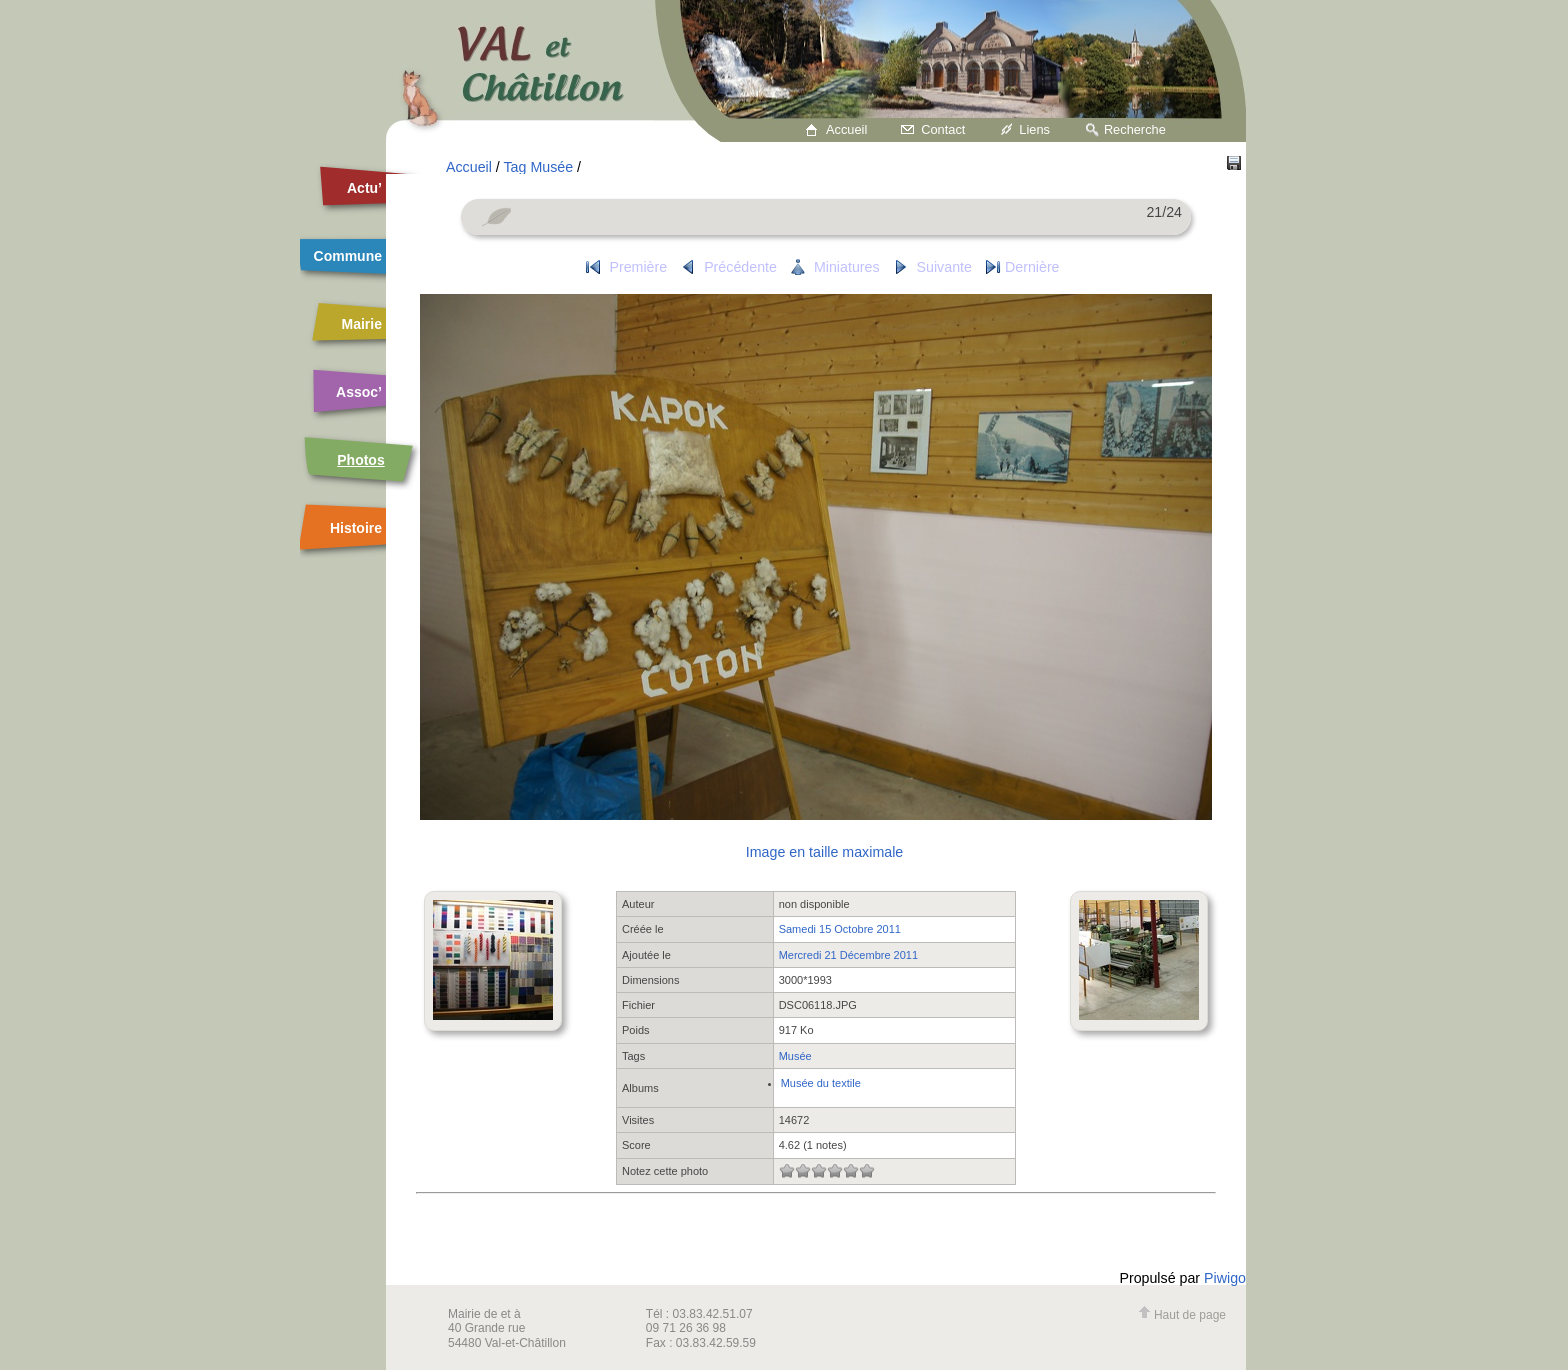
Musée (551, 167)
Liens (1034, 129)
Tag (515, 167)
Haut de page (1182, 1315)
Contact (943, 129)
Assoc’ (359, 392)
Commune (348, 256)
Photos (360, 460)
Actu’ (364, 188)
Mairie (362, 324)
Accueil (846, 129)
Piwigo (1225, 1278)
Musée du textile (821, 1083)
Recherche (1135, 129)
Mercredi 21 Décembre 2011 (848, 955)
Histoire (356, 528)
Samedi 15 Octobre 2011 (840, 929)
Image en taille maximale (824, 852)
